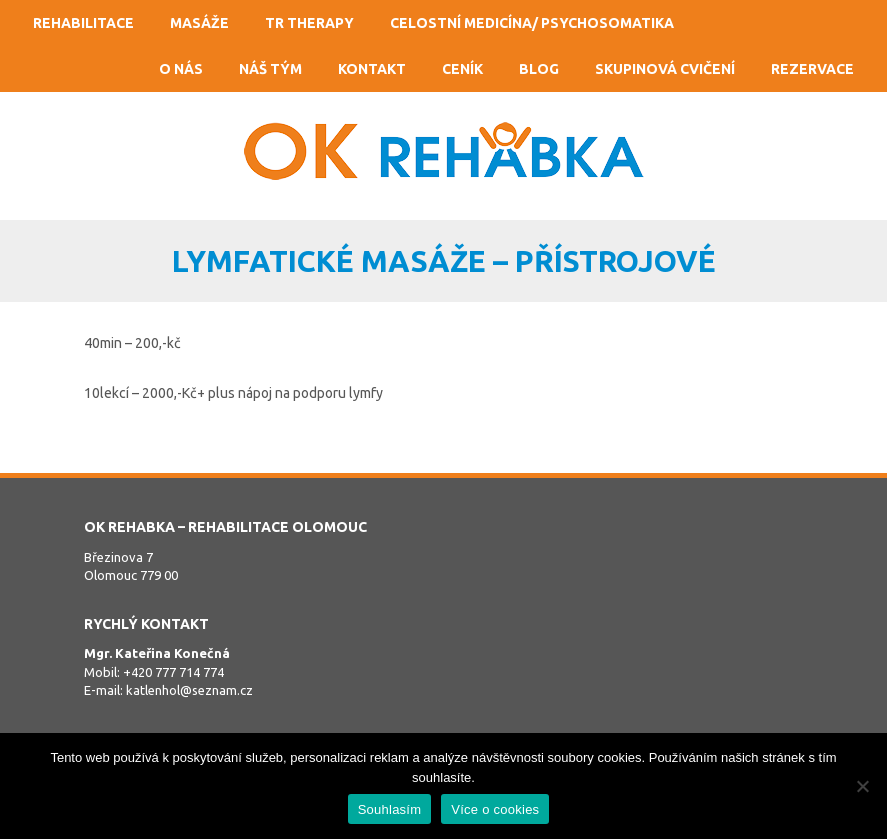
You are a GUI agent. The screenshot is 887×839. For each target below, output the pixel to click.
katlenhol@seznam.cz (189, 690)
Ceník (462, 69)
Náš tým (270, 69)
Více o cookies (495, 809)
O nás (181, 69)
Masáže (199, 23)
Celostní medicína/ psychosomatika (532, 23)
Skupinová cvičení (665, 69)
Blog (539, 69)
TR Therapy (309, 23)
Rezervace (812, 69)
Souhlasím (390, 809)
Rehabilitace (83, 23)
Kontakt (372, 69)
